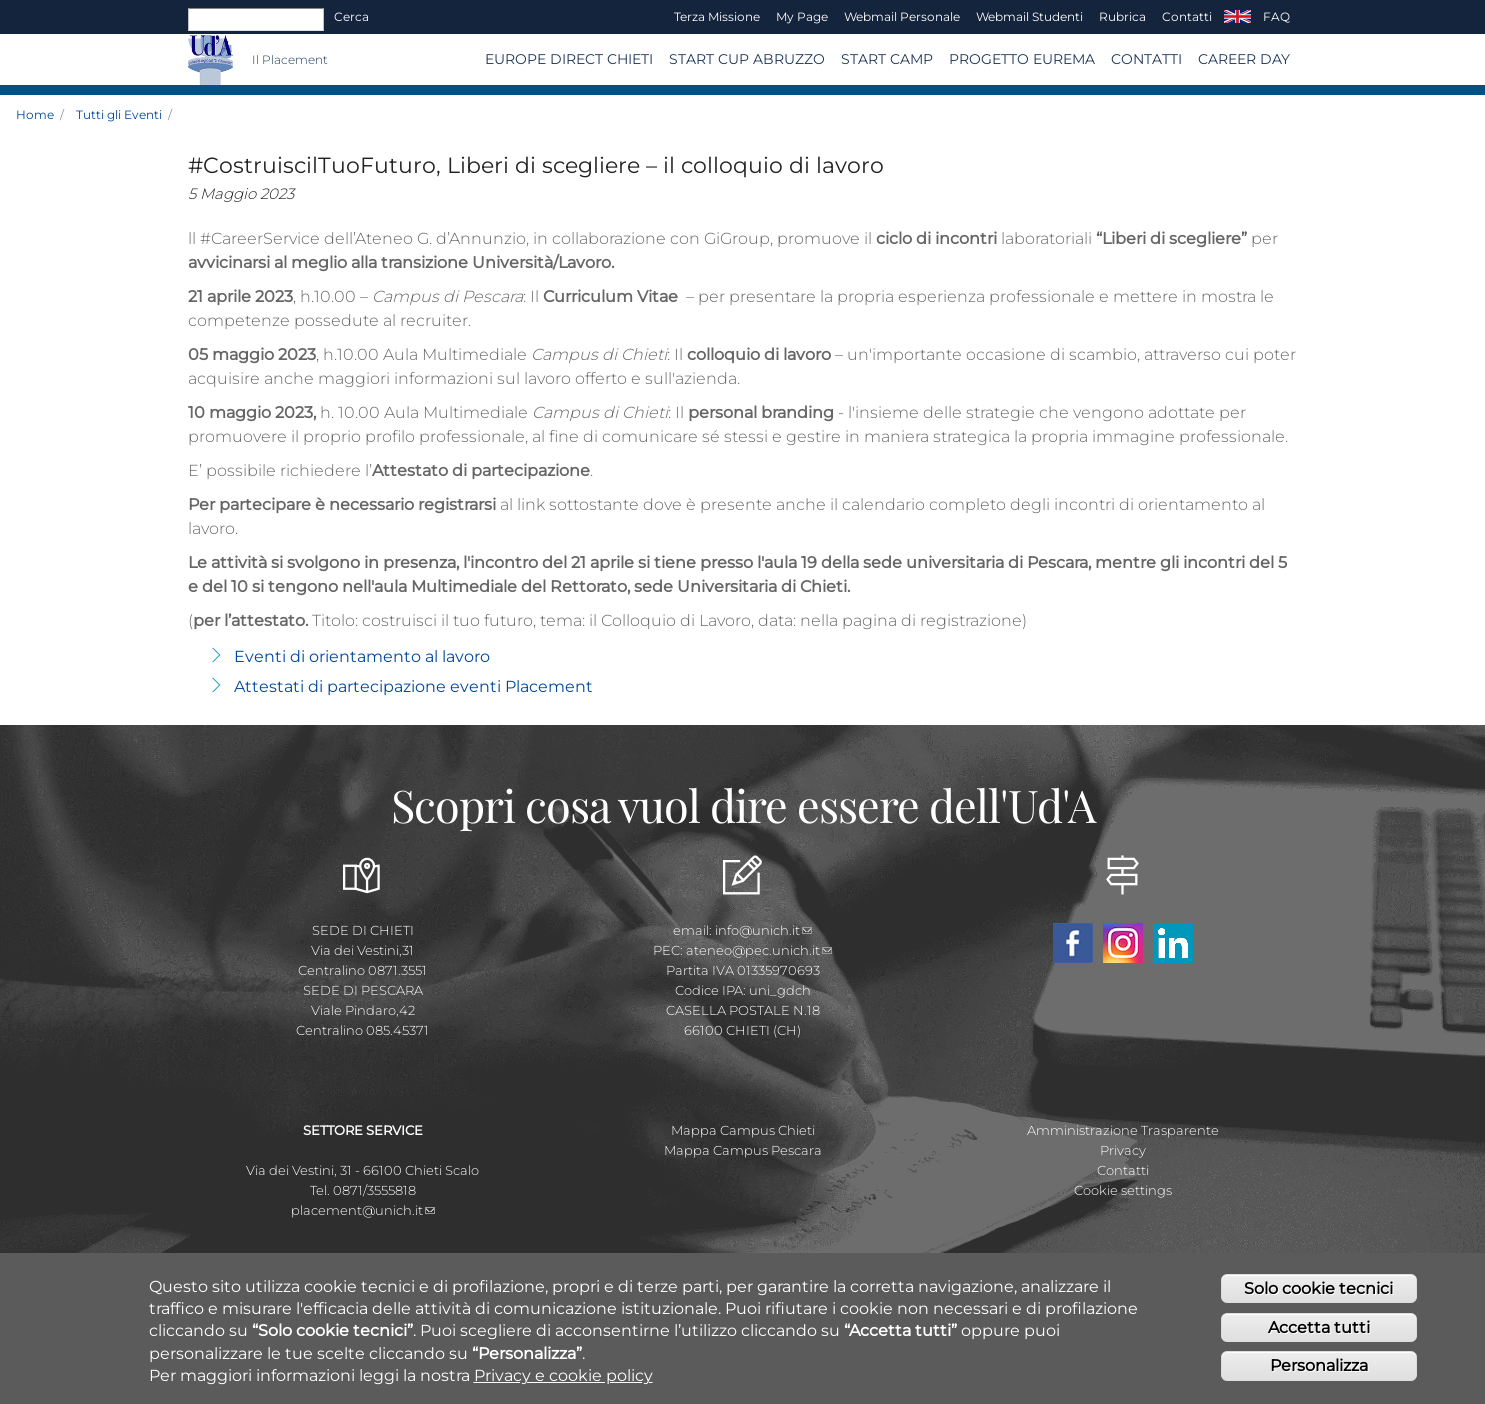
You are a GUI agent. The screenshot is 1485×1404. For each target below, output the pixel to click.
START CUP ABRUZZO (747, 59)
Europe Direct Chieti (569, 59)
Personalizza (1319, 1378)
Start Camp (887, 59)
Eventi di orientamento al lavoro (362, 656)
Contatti (1187, 16)
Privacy (1123, 1150)
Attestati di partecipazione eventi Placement (413, 686)
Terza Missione (717, 16)
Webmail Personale (902, 16)
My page (802, 16)
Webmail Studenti (1029, 16)
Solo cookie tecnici (1318, 1300)
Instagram (1123, 943)
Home (35, 114)
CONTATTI (1146, 59)
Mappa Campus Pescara (743, 1150)
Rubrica (1122, 16)
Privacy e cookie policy (563, 1387)
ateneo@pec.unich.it (759, 950)
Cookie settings (1123, 1190)
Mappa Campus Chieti (743, 1130)
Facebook (1073, 943)
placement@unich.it (363, 1210)
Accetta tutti (1319, 1339)
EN (1237, 17)
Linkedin (1173, 943)
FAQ (1276, 16)
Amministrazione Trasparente (1123, 1130)
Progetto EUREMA (1022, 59)
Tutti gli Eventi (119, 114)
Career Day (1244, 59)
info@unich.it (763, 930)
